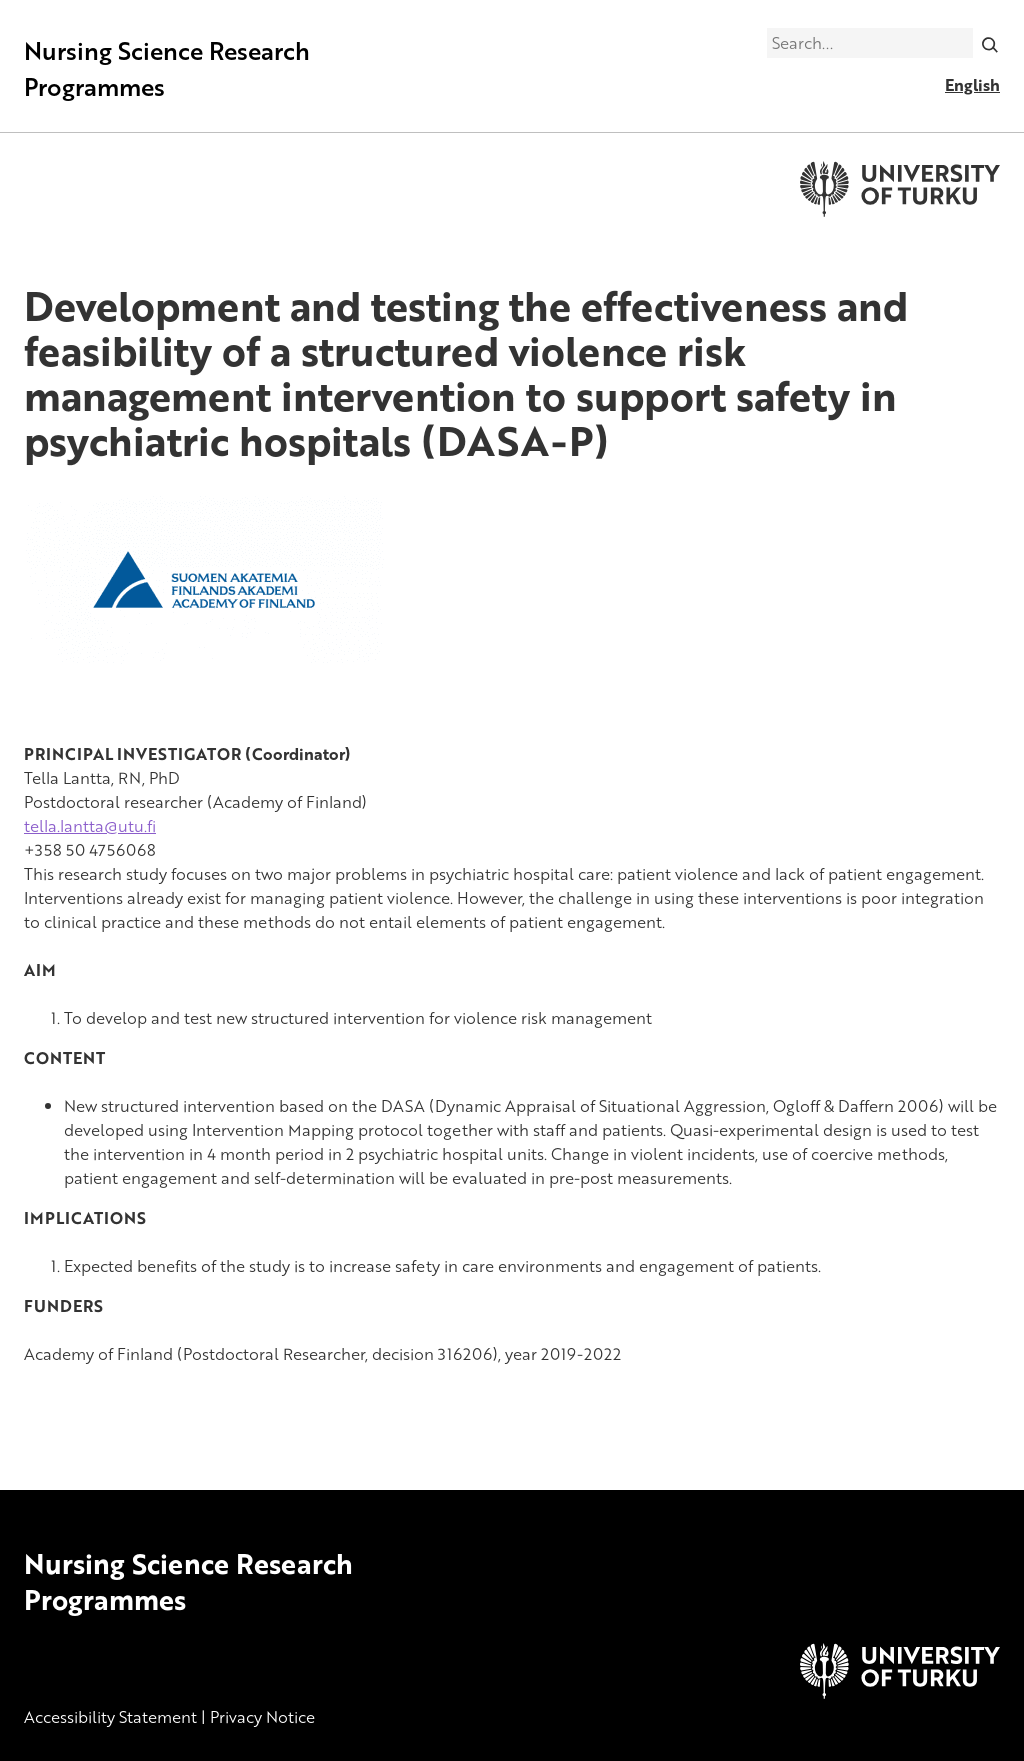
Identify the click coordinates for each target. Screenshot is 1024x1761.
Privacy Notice (262, 1717)
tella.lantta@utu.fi (90, 826)
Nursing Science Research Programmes (167, 68)
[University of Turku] (900, 1693)
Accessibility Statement (110, 1717)
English (972, 85)
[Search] (990, 43)
